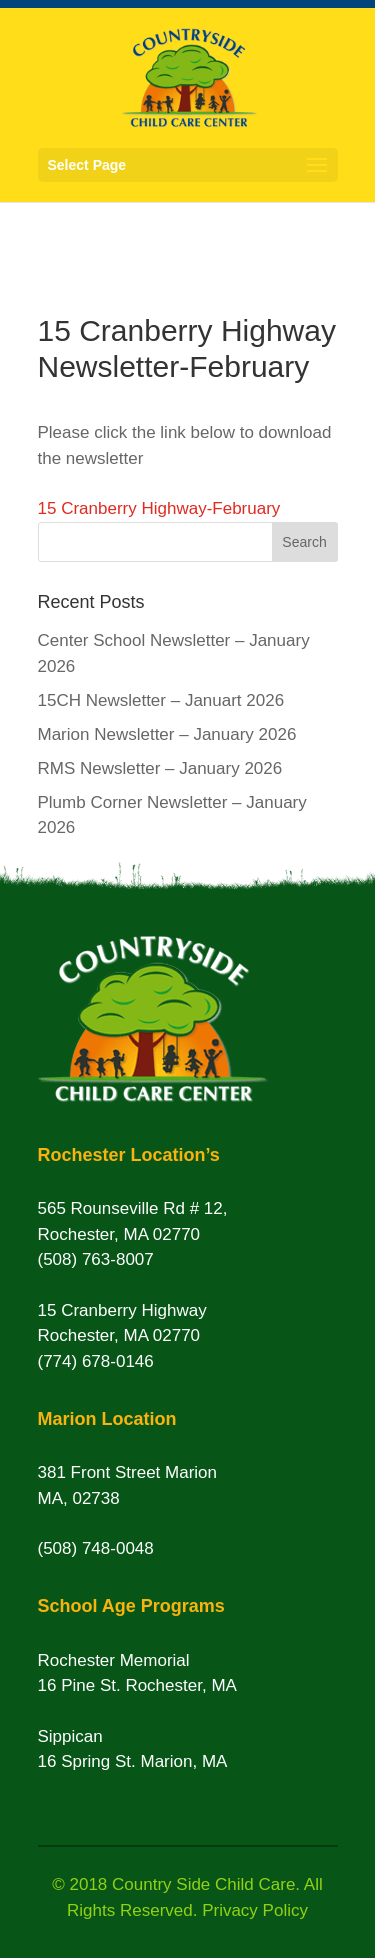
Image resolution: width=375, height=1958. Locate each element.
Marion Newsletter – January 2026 (167, 734)
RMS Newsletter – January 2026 (160, 768)
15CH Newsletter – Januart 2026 (161, 700)
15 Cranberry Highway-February (159, 508)
